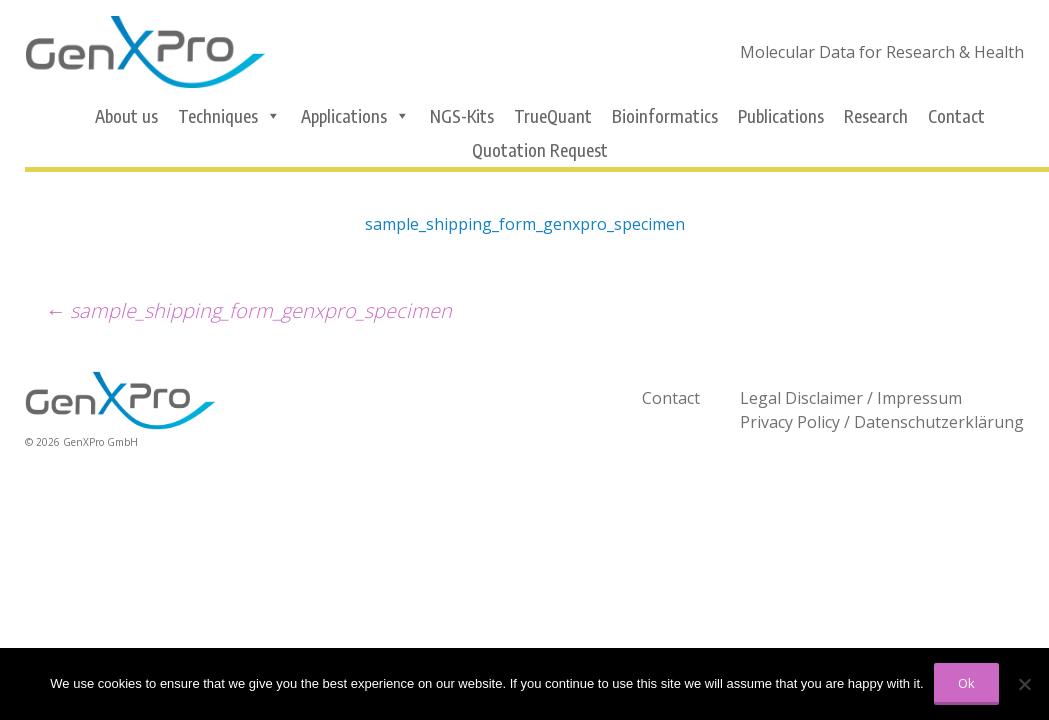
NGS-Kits (462, 116)
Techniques (229, 116)
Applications (355, 116)
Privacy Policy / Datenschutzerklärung (882, 422)
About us (126, 116)
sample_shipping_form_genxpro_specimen (525, 224)
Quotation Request (540, 150)
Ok (966, 683)
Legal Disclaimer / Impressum (851, 398)
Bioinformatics (665, 116)
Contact (956, 116)
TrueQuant (553, 116)
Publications (781, 116)
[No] (1024, 684)
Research (876, 116)
